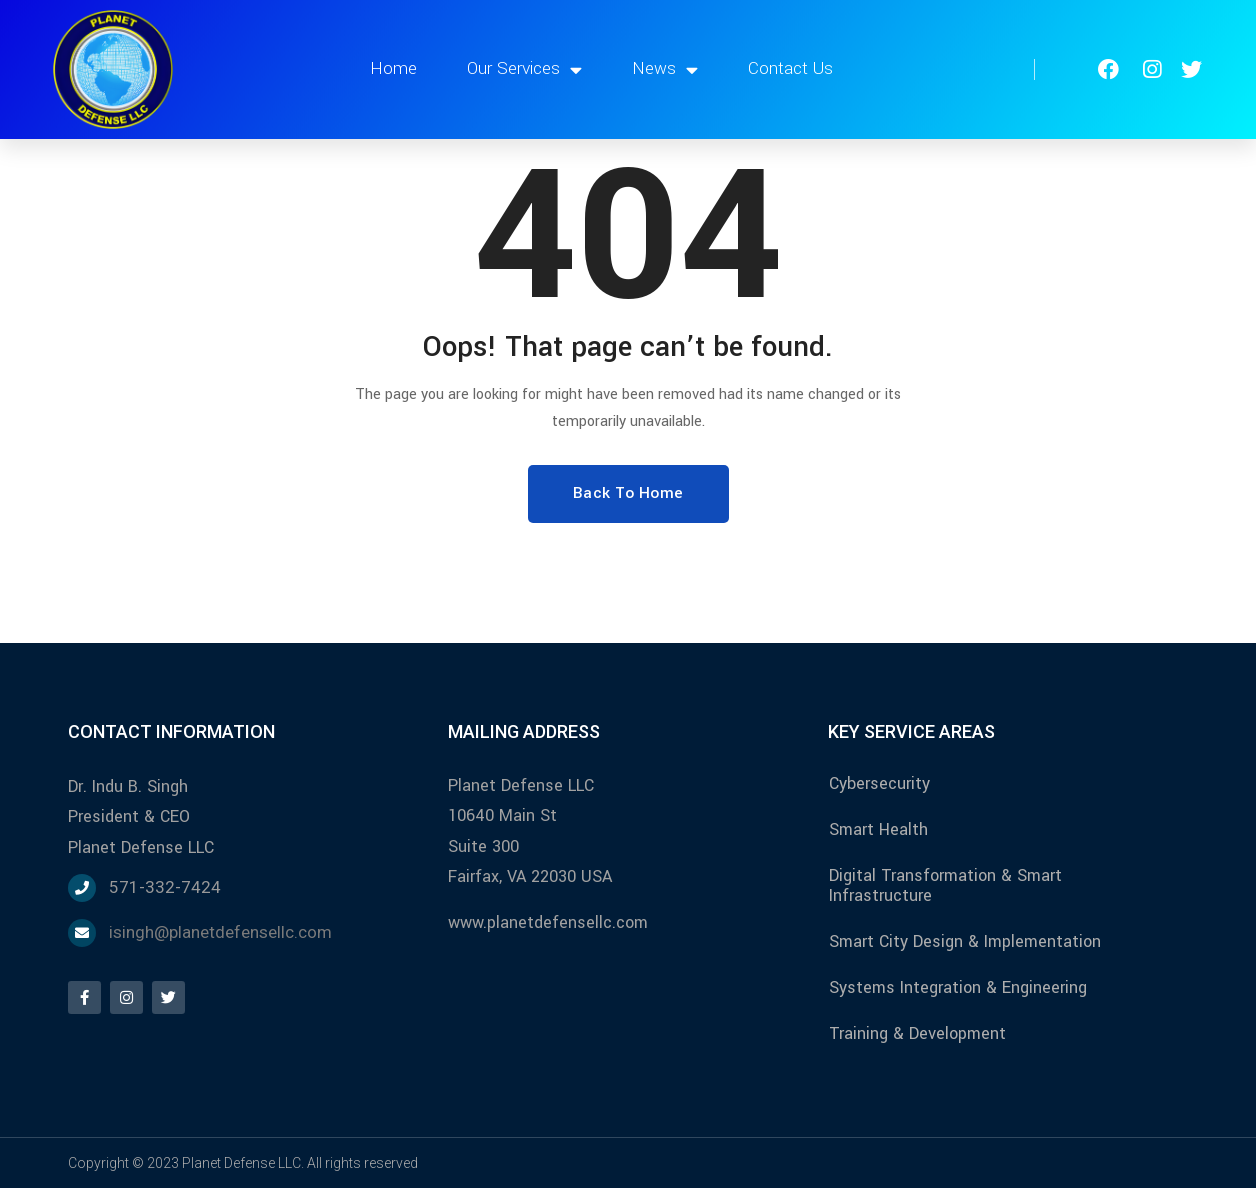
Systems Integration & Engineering (958, 987)
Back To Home (628, 493)
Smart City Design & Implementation (965, 941)
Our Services (524, 69)
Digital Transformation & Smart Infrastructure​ (945, 885)
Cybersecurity (879, 783)
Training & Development (917, 1033)
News (665, 69)
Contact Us (790, 68)
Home (393, 68)
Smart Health (878, 829)
